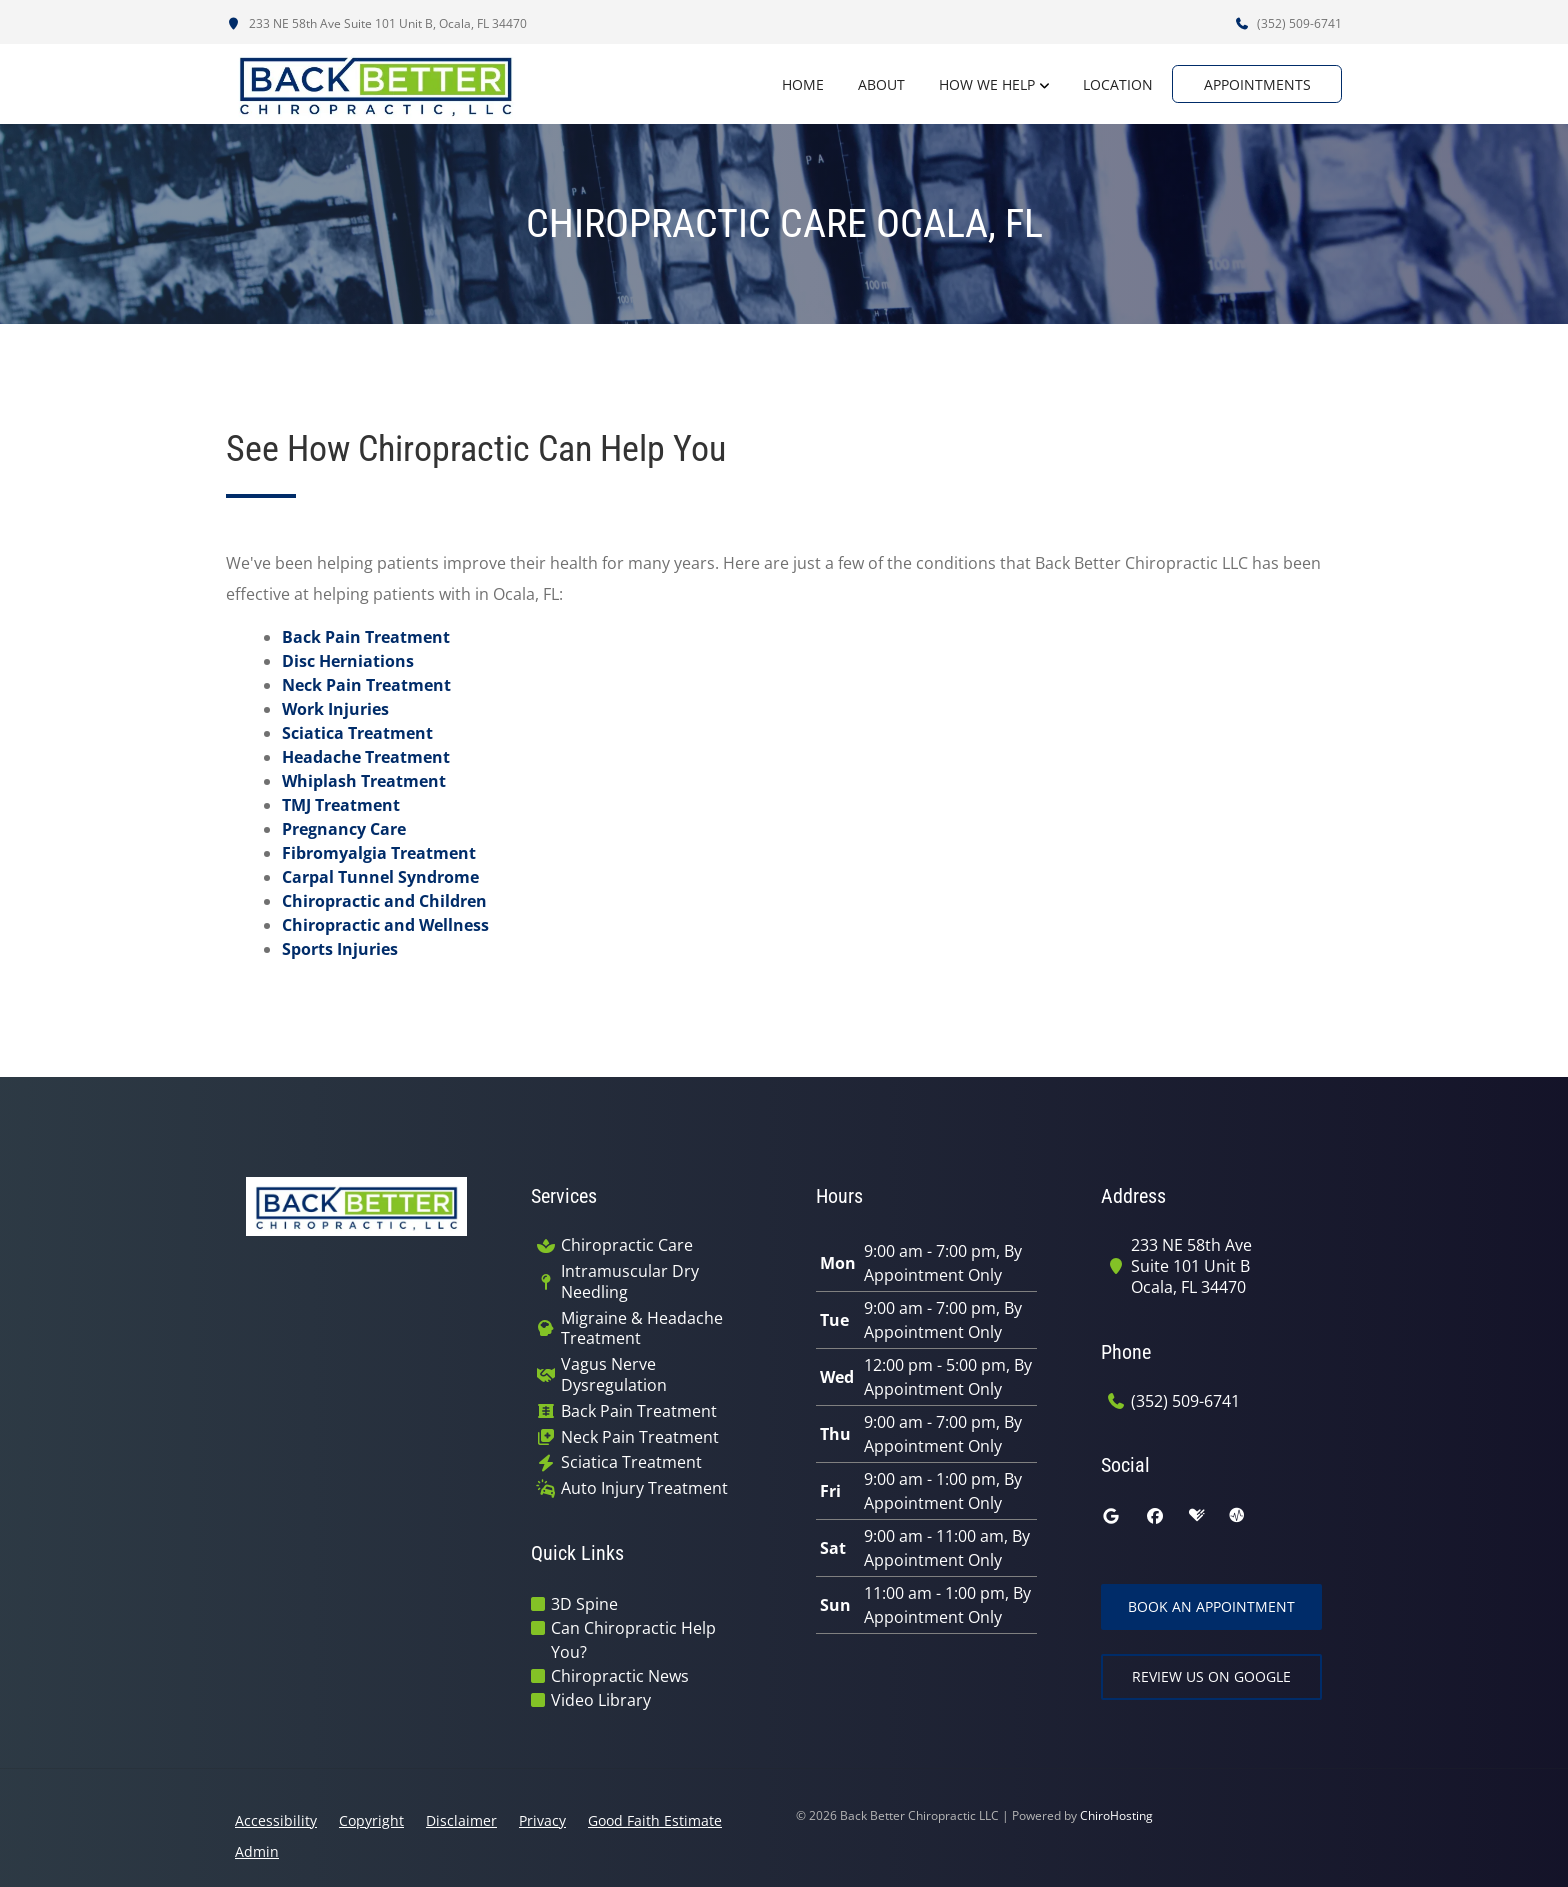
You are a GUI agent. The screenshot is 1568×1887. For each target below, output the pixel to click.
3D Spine (584, 1604)
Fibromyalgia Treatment (379, 853)
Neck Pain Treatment (366, 685)
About (871, 84)
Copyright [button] (371, 1820)
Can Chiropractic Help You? (633, 1640)
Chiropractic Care (627, 1245)
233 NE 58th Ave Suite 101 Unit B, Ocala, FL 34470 (376, 23)
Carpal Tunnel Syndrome (380, 877)
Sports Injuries (340, 949)
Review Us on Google (1211, 1676)
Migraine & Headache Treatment (642, 1329)
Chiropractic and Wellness (385, 925)
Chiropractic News (620, 1676)
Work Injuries (335, 709)
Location (1108, 84)
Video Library (601, 1700)
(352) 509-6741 (1288, 23)
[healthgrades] (1197, 1516)
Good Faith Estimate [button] (655, 1820)
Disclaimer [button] (461, 1820)
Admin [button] (257, 1851)
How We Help (977, 84)
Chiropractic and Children (384, 901)
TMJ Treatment (341, 805)
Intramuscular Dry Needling (630, 1282)
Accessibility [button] (276, 1820)
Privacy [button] (542, 1820)
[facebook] (1155, 1516)
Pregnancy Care (344, 829)
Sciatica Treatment (357, 733)
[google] (1111, 1516)
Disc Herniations (348, 661)
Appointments (1257, 84)
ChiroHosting (1116, 1815)
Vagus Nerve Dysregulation (614, 1375)
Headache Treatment (366, 757)
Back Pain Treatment (366, 637)
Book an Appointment (1211, 1606)
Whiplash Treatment (364, 781)
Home (793, 84)
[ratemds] (1237, 1516)
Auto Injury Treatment (644, 1488)
